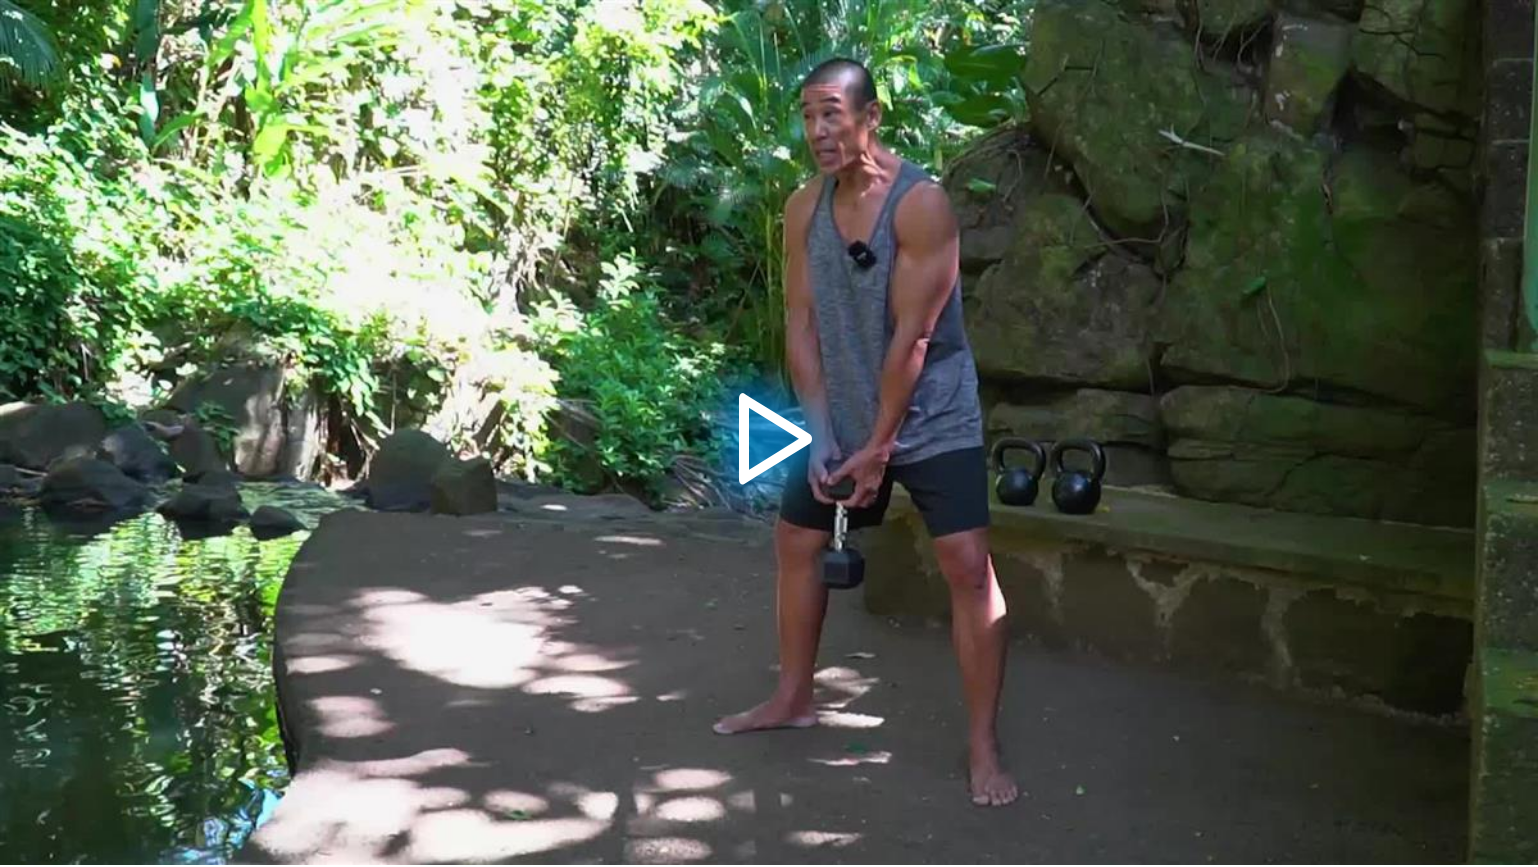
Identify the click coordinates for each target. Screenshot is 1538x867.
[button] (769, 433)
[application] (769, 432)
